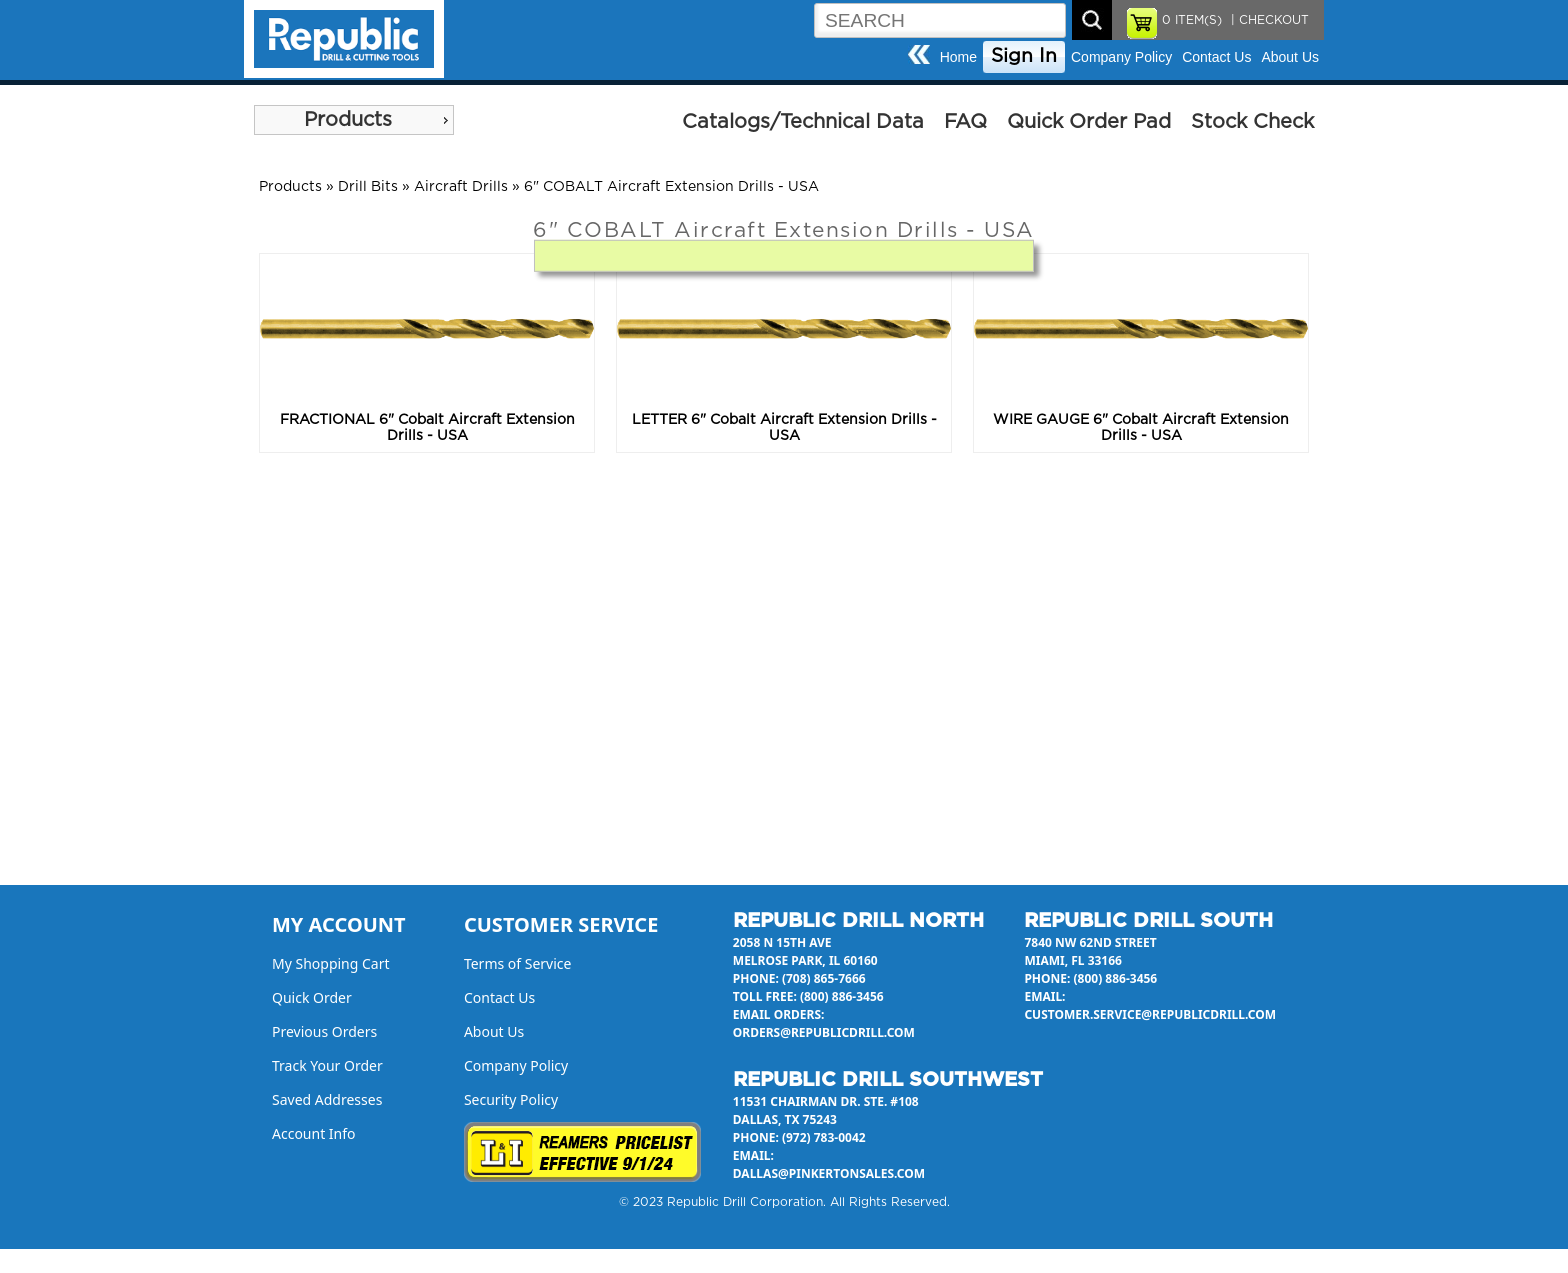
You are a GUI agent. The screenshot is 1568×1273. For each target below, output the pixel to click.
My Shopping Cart (331, 963)
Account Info (314, 1133)
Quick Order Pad (1089, 122)
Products (348, 120)
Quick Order (312, 997)
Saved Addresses (327, 1099)
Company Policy (1121, 57)
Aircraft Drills (461, 187)
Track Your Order (327, 1065)
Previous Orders (324, 1031)
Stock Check (1252, 122)
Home (958, 57)
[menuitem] (354, 120)
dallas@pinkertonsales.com (829, 1173)
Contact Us (1216, 57)
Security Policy (511, 1099)
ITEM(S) (1192, 20)
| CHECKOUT (1268, 20)
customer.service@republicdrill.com (1150, 1014)
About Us (1290, 57)
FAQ (965, 122)
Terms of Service (518, 963)
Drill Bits (368, 187)
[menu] (354, 120)
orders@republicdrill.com (824, 1032)
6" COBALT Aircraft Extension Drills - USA (671, 187)
